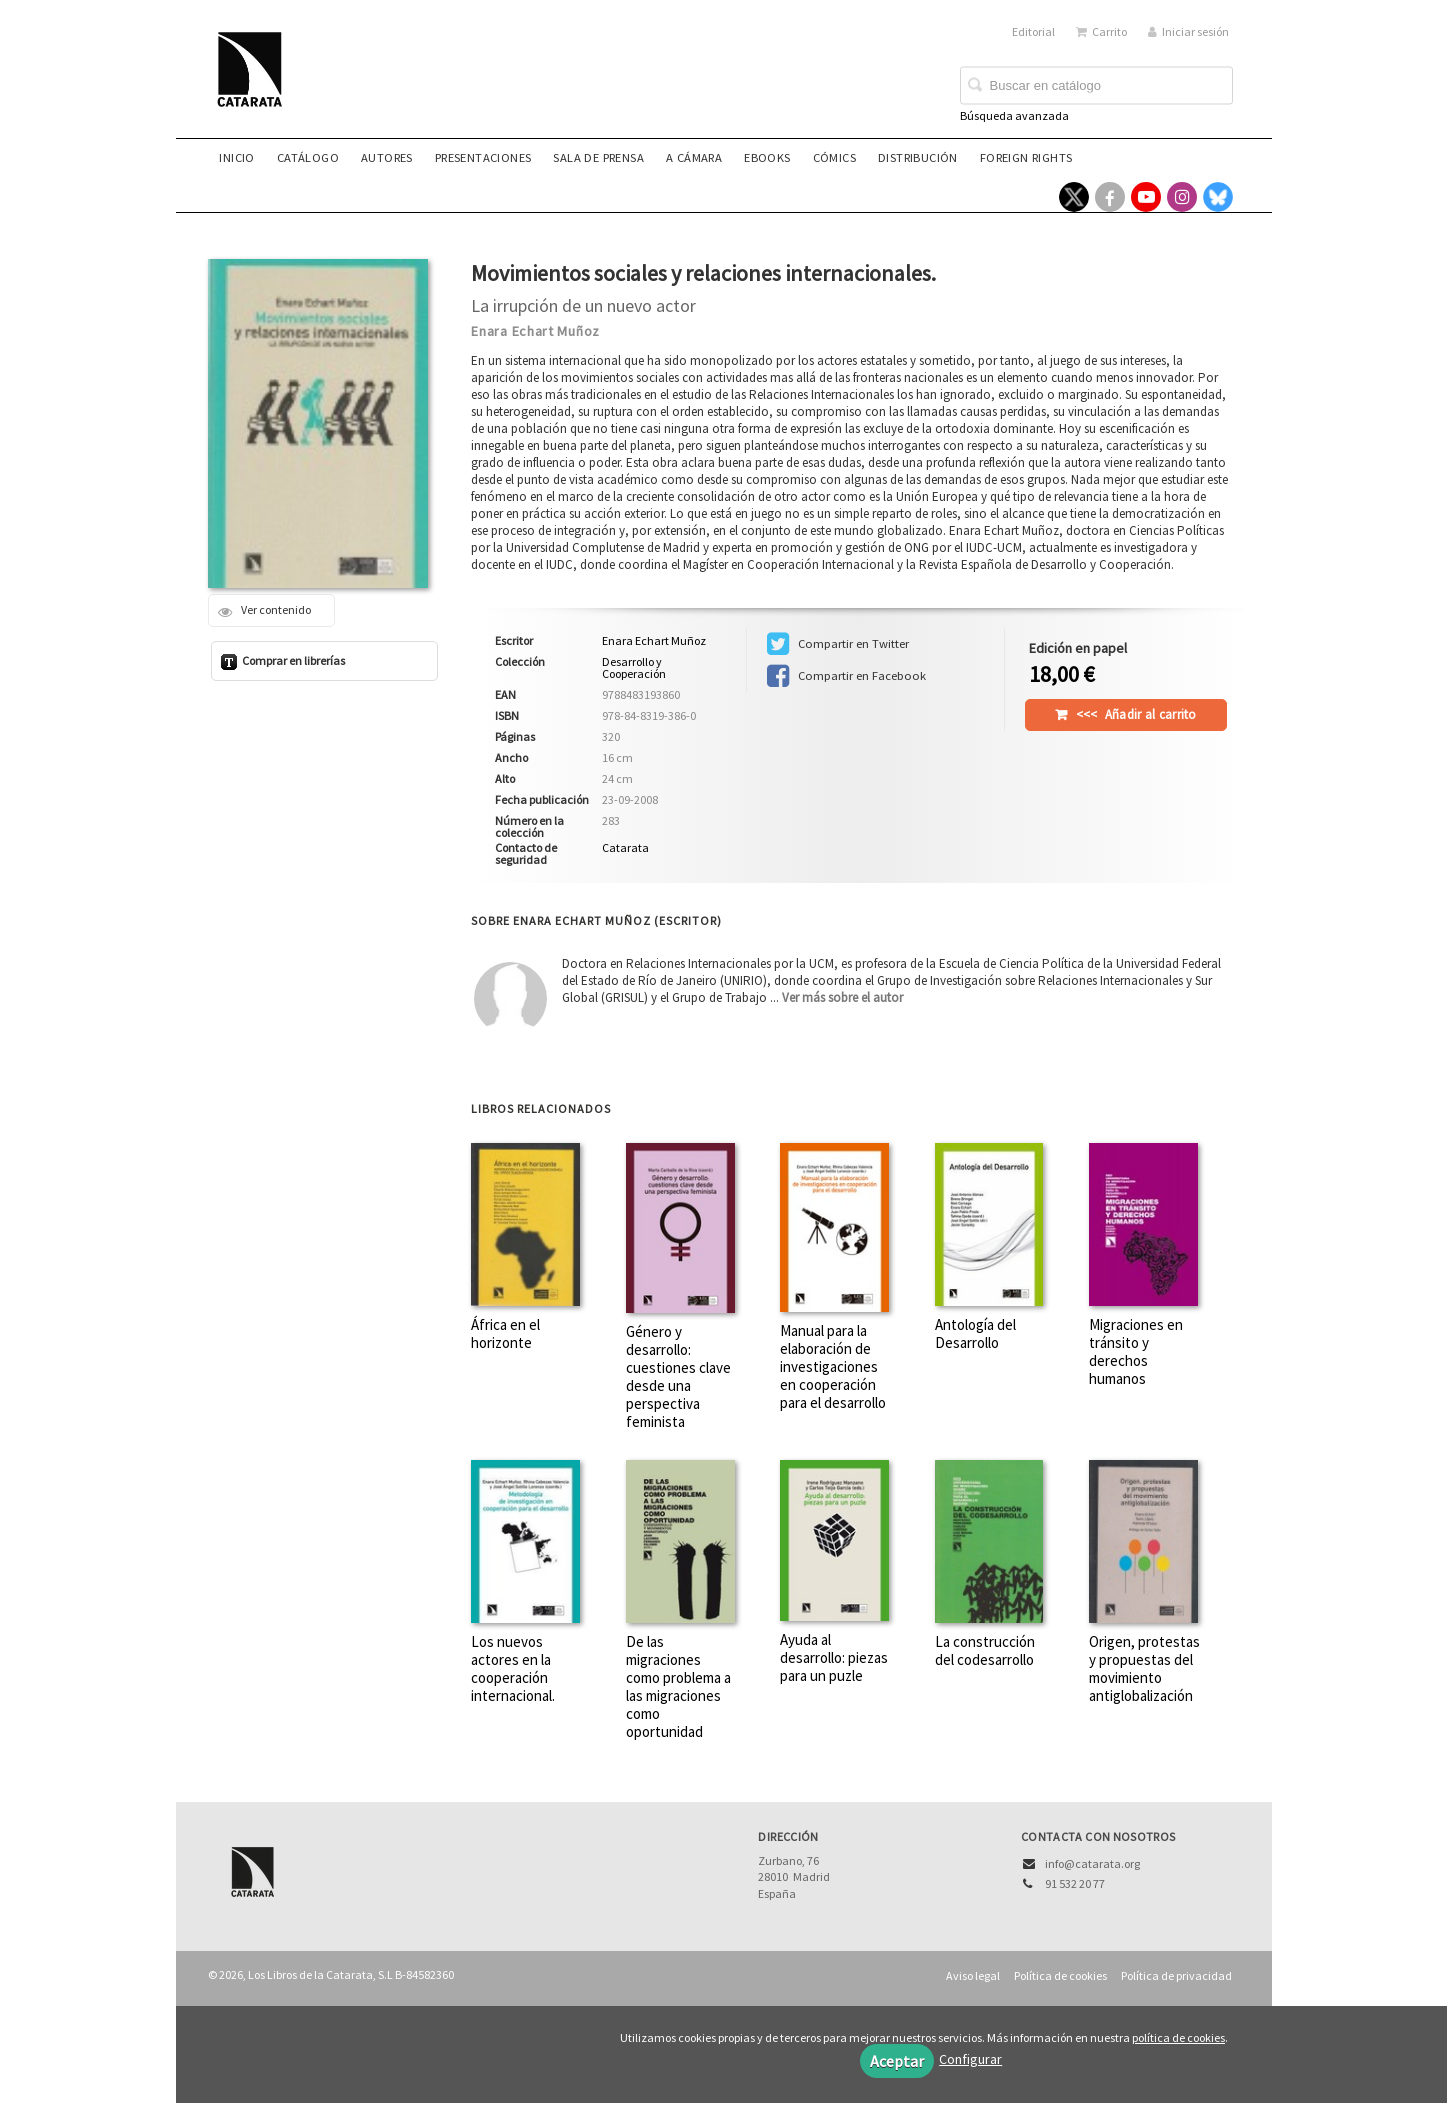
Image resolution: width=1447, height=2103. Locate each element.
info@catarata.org (1092, 1863)
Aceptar (897, 2061)
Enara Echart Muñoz (535, 331)
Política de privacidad (1176, 1975)
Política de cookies (1060, 1975)
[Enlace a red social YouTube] (1146, 197)
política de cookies (1178, 2037)
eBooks (767, 157)
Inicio (236, 157)
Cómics (834, 157)
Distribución (918, 157)
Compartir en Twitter (838, 644)
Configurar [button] (970, 2059)
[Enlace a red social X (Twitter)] (1074, 197)
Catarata (625, 847)
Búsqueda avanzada (1014, 115)
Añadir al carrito (1136, 714)
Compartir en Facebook (846, 676)
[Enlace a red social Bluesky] (1218, 197)
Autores (387, 157)
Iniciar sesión (1188, 31)
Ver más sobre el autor (842, 997)
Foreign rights (1026, 157)
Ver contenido (264, 610)
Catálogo (308, 157)
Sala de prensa (598, 157)
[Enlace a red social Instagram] (1182, 197)
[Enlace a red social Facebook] (1110, 197)
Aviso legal (973, 1975)
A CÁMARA (694, 157)
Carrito (1101, 31)
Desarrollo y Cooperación (634, 668)
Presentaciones (483, 157)
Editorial (1033, 31)
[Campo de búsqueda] (1096, 86)
